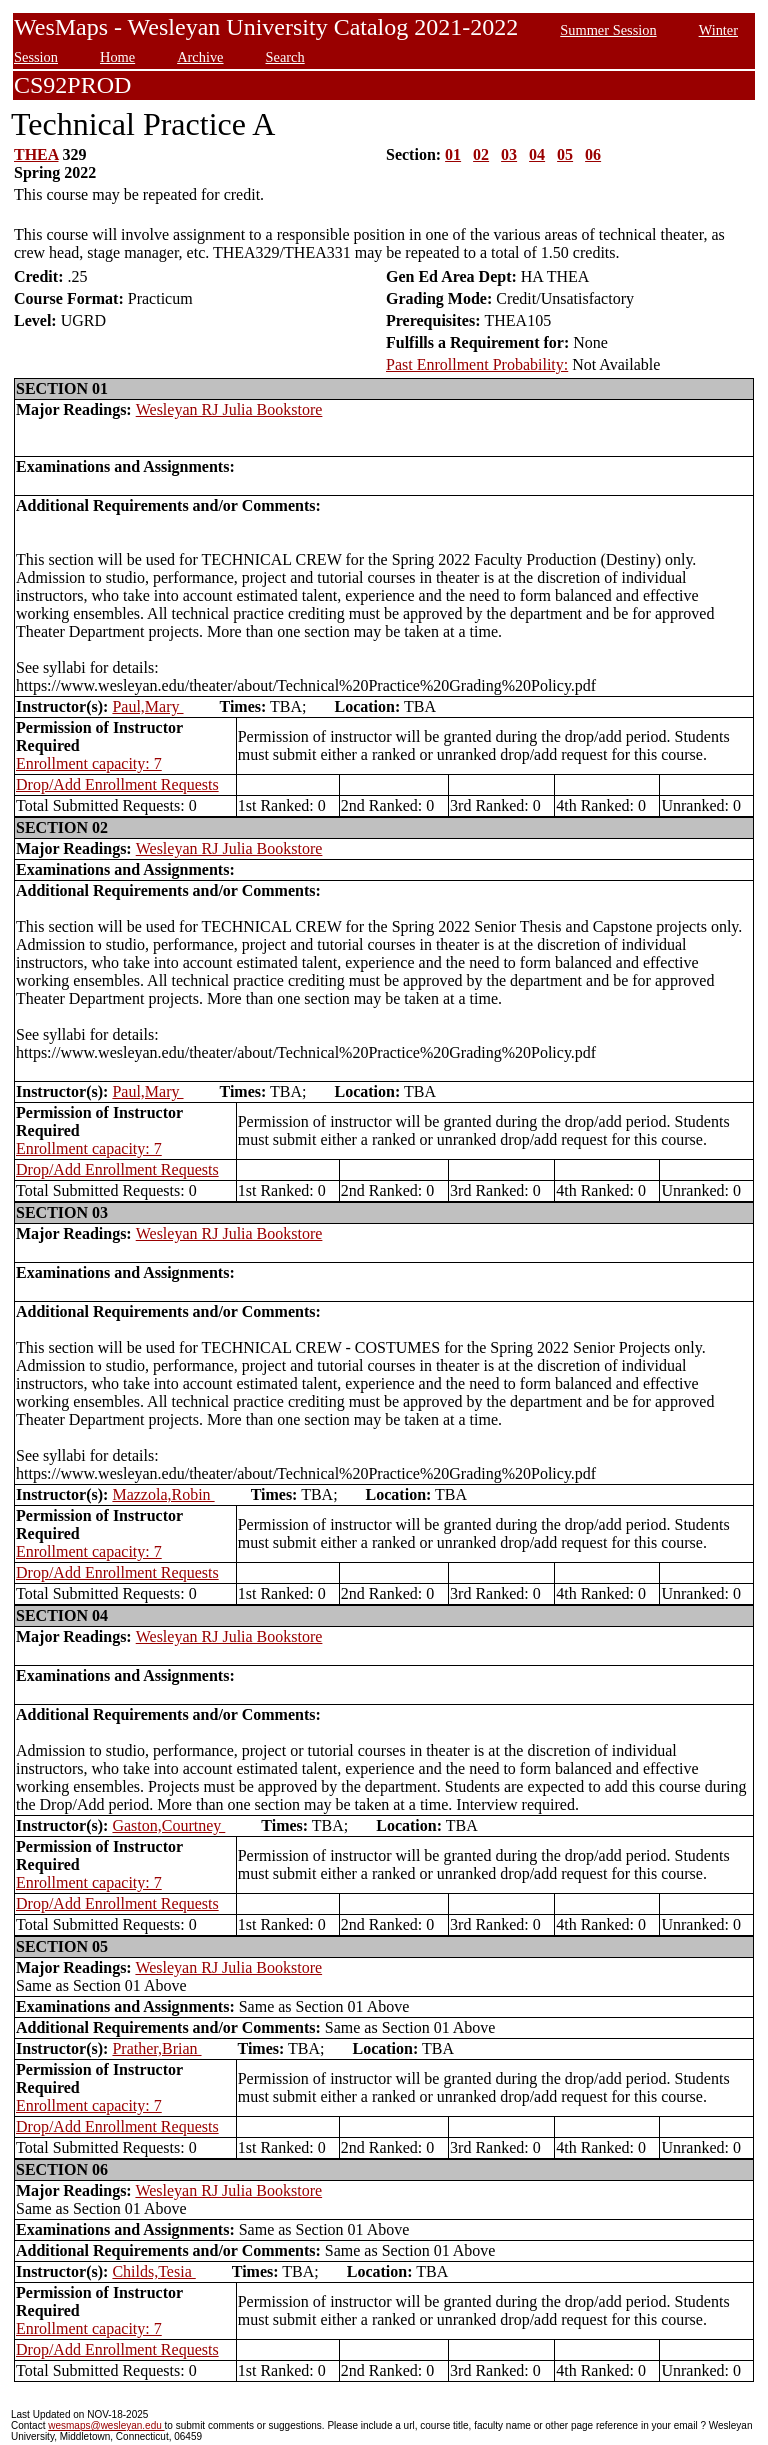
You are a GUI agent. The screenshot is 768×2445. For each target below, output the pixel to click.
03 (509, 154)
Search (285, 57)
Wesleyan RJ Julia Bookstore (229, 409)
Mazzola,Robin (163, 1494)
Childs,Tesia (153, 2271)
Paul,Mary (147, 706)
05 (565, 154)
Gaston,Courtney (168, 1825)
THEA (36, 154)
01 (453, 154)
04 (537, 154)
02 (481, 154)
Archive (200, 57)
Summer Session (608, 30)
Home (117, 57)
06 (593, 154)
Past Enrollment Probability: (477, 364)
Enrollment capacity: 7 (89, 763)
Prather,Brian (156, 2048)
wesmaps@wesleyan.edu (106, 2425)
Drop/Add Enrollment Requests (117, 784)
